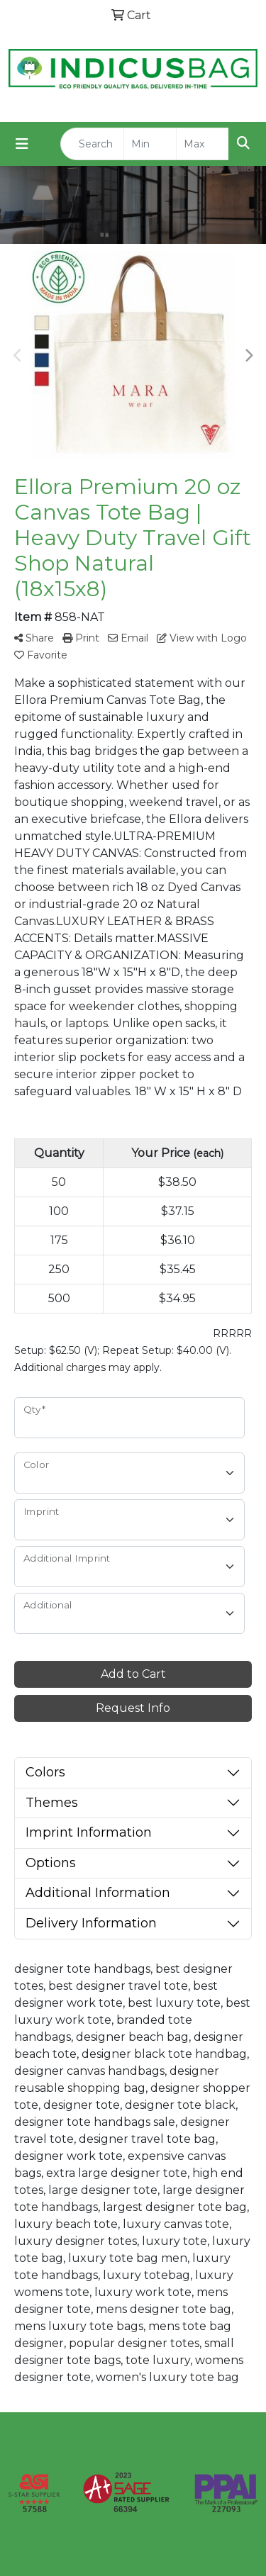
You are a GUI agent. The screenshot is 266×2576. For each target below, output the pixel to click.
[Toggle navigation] (22, 144)
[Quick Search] (92, 144)
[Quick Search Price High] (202, 144)
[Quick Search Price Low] (150, 144)
